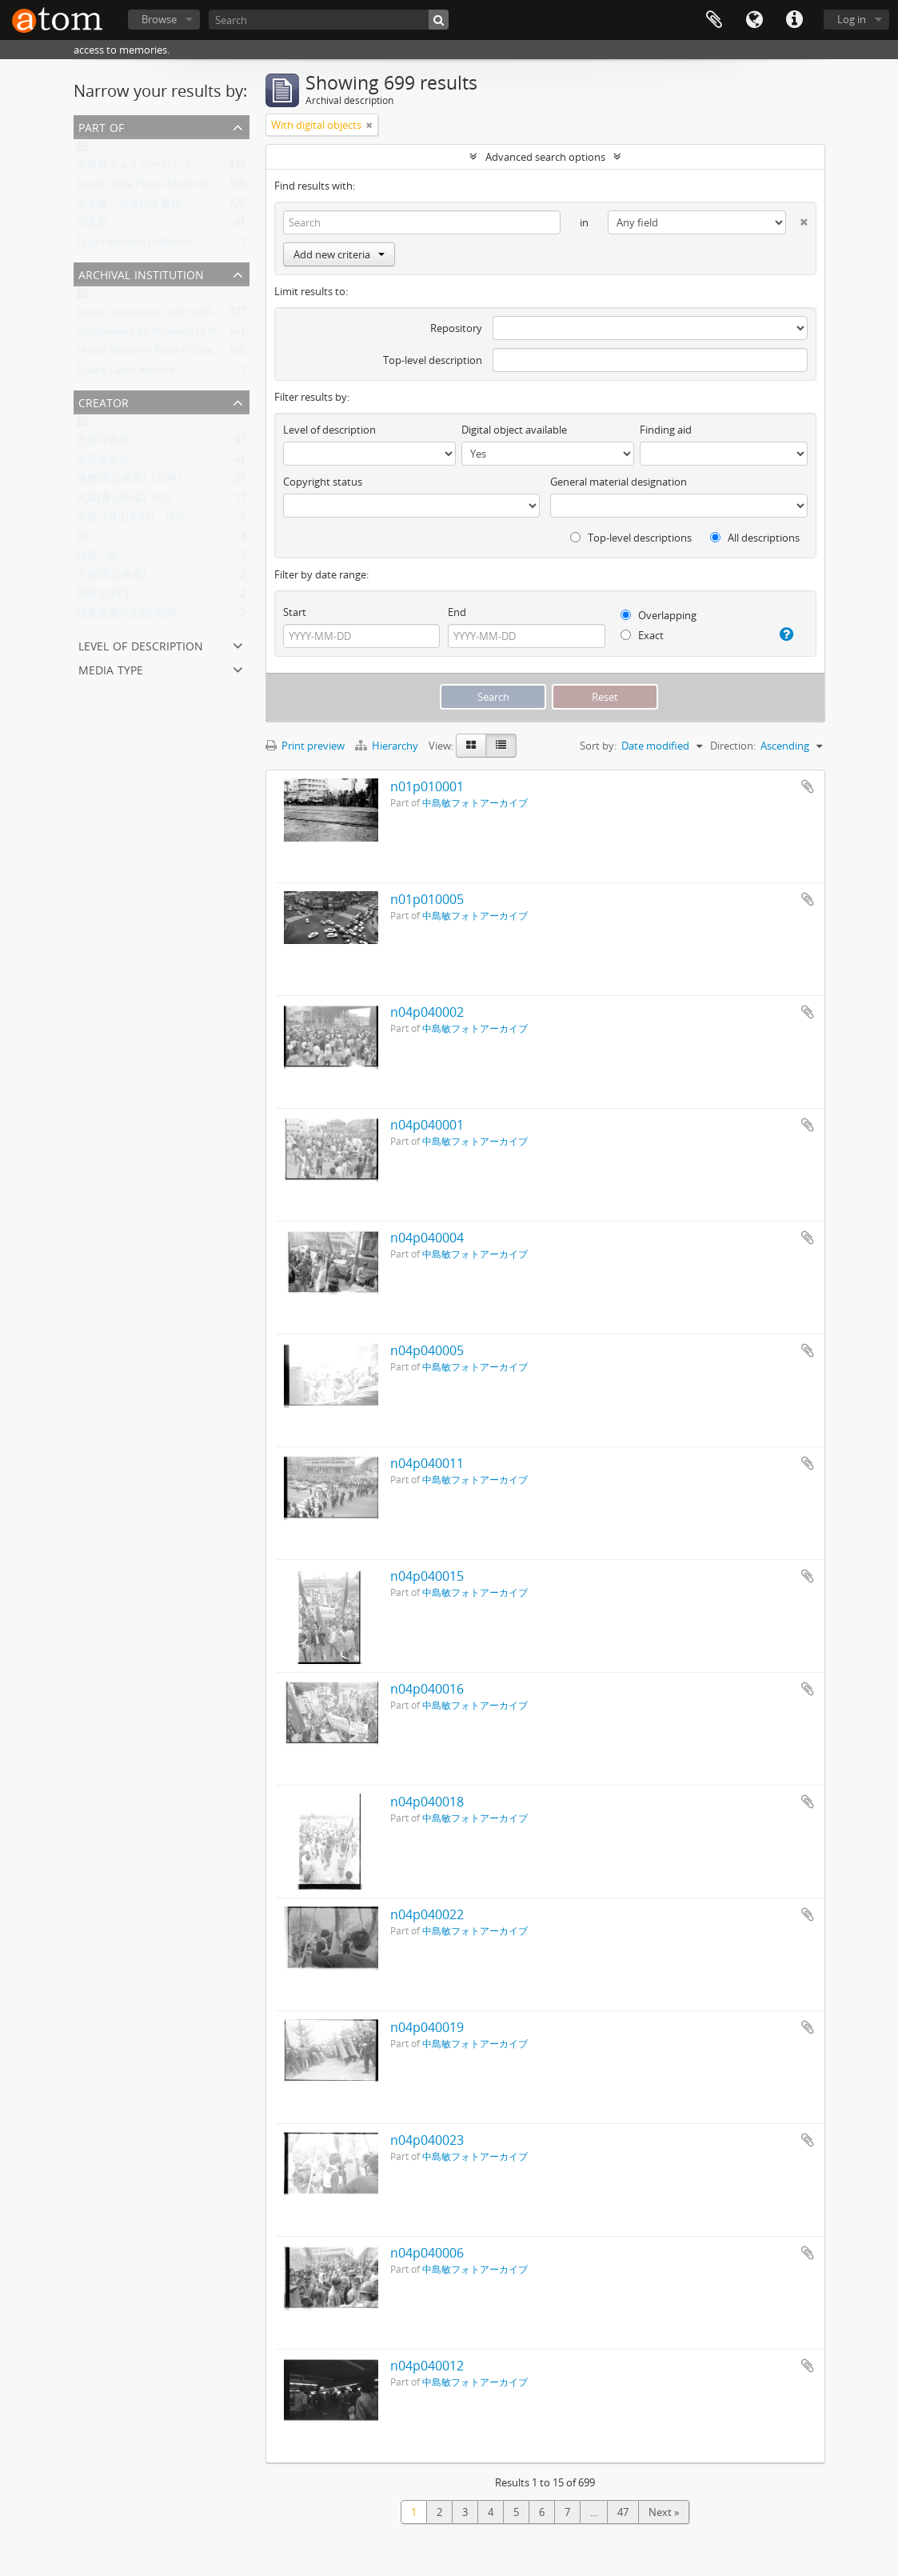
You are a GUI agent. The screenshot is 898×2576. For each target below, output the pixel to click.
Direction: (733, 745)
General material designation (618, 481)
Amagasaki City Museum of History (160, 334)
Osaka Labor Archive (125, 373)
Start (294, 612)
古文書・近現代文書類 (129, 206)
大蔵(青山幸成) (111, 577)
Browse (159, 19)
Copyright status (322, 481)
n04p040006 (427, 2253)
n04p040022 (427, 1914)
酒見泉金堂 (103, 462)
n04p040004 (427, 1237)
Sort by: (598, 745)
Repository (456, 328)
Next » (664, 2512)
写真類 (92, 225)
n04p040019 (427, 2027)
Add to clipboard (808, 786)
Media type (110, 668)
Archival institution (141, 273)
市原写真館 (103, 443)
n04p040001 (427, 1125)
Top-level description (432, 360)
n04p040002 (427, 1012)
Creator (103, 401)
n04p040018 (427, 1801)
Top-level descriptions (631, 537)
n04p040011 (427, 1463)
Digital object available (514, 429)
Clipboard (714, 20)
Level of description (140, 644)
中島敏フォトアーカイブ (134, 168)
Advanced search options (545, 157)
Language (754, 20)
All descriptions (755, 537)
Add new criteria (339, 254)
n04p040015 (427, 1576)
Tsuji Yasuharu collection (135, 245)
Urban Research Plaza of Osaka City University (185, 353)
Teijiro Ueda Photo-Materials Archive (163, 187)
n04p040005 (427, 1350)
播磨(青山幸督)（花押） (132, 481)
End (457, 612)
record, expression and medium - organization (186, 315)
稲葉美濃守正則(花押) (127, 616)
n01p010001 (427, 786)
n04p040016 (427, 1689)
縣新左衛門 (103, 597)
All (82, 149)
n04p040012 (427, 2365)
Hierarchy (388, 745)
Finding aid (666, 429)
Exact (642, 635)
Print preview (305, 745)
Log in (851, 19)
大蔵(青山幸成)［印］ (127, 501)
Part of (101, 126)
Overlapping (658, 615)
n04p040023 (427, 2140)
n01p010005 (427, 899)
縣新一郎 (97, 558)
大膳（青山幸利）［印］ (134, 520)
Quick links (794, 20)
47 (623, 2512)
